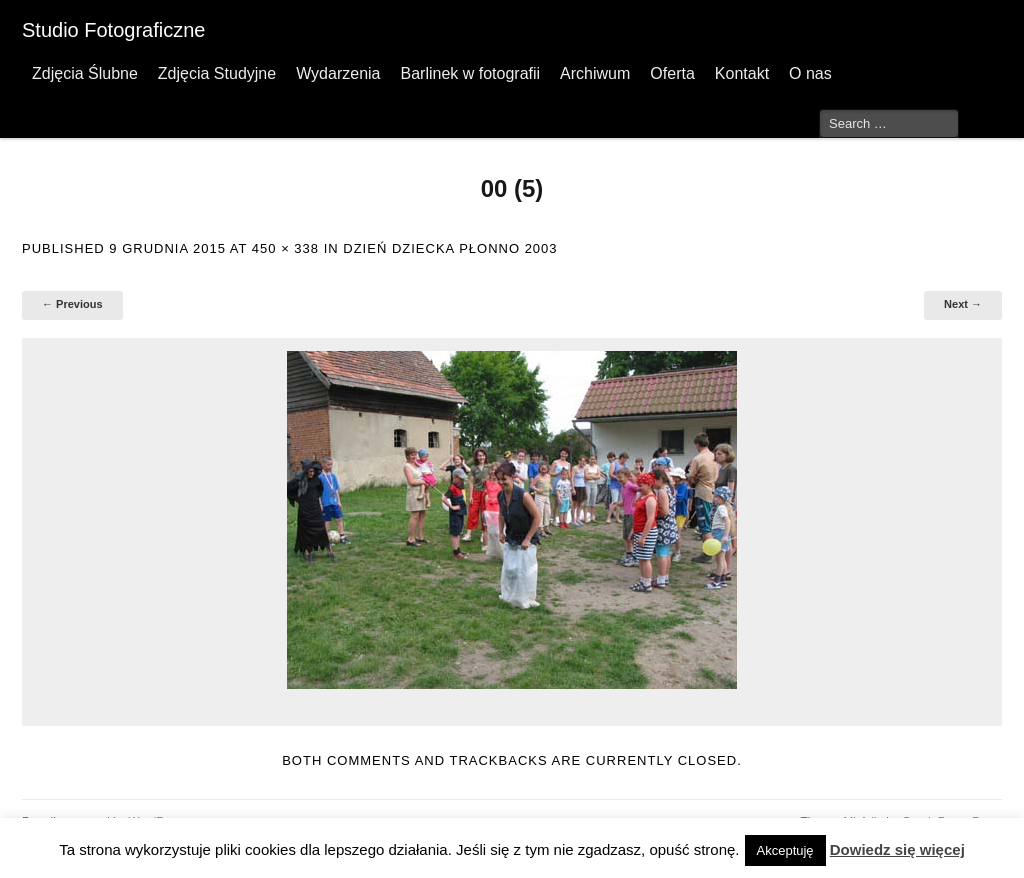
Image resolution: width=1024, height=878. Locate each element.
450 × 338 (285, 248)
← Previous (72, 304)
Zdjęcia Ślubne (85, 73)
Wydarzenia (338, 73)
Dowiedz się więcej (897, 849)
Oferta (672, 73)
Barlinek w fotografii (470, 73)
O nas (810, 73)
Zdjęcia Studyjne (217, 73)
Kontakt (742, 73)
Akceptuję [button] (785, 850)
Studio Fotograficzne (113, 30)
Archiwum (595, 73)
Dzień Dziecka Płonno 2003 (450, 248)
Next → (963, 304)
